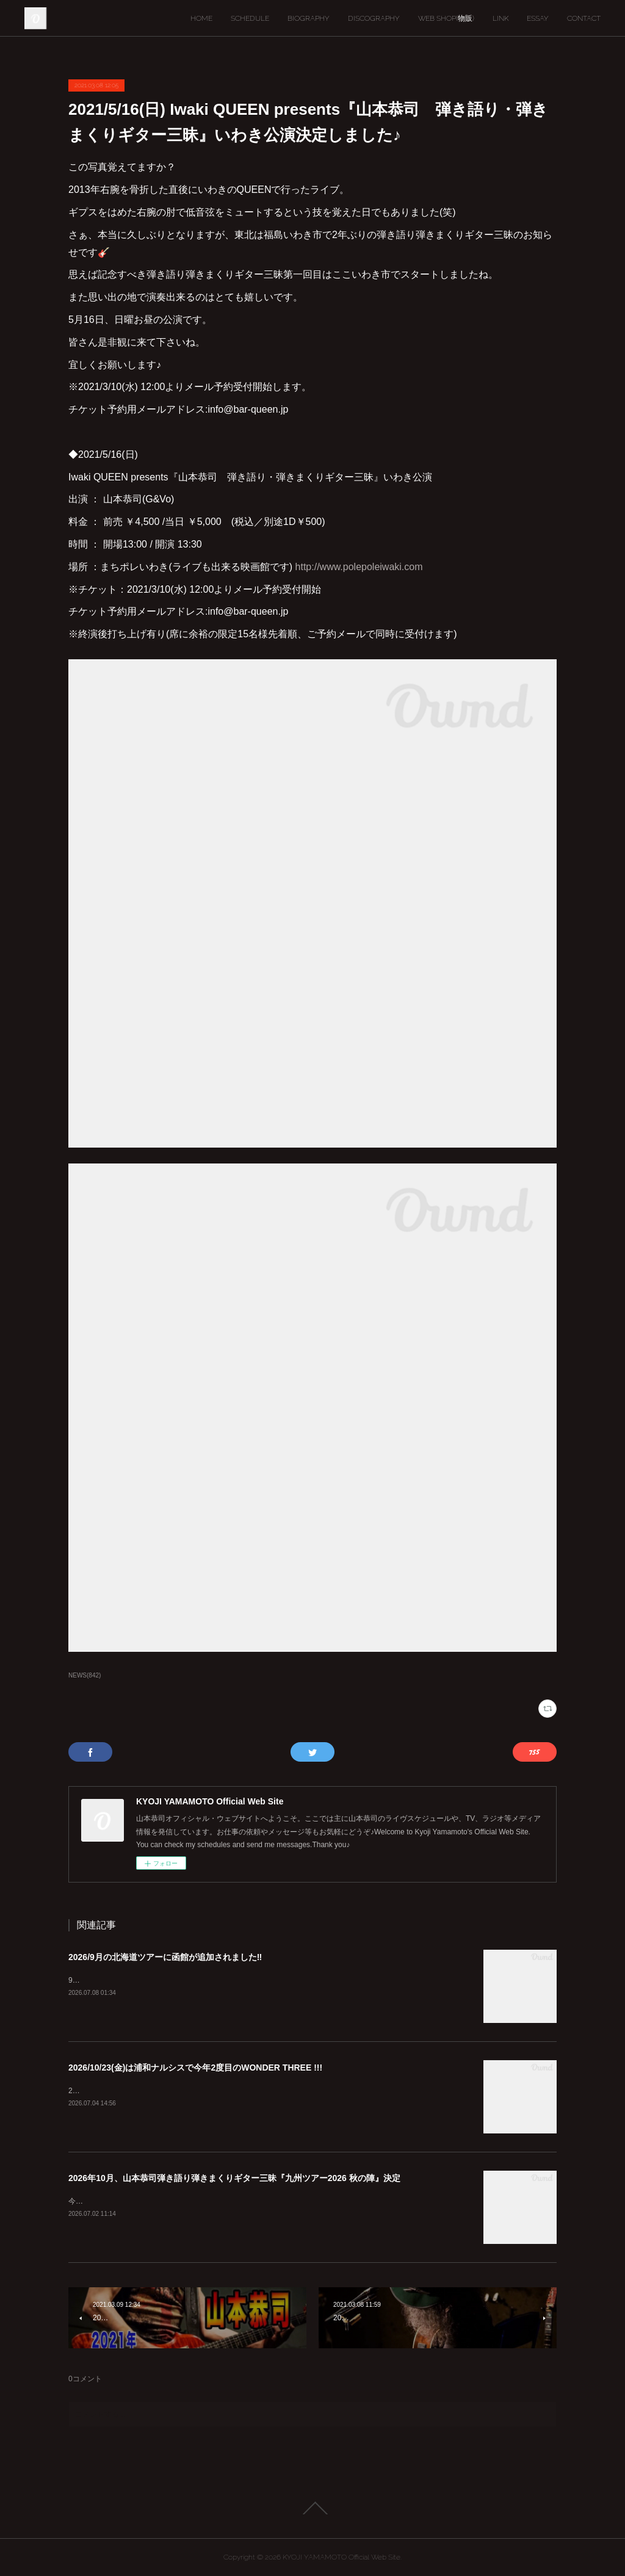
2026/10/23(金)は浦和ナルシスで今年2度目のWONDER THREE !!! (195, 2067)
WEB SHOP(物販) (446, 18)
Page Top (312, 2508)
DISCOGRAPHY (374, 18)
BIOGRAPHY (308, 18)
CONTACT (584, 18)
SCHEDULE (250, 18)
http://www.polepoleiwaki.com (359, 567)
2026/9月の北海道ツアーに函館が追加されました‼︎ (165, 1957)
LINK (500, 18)
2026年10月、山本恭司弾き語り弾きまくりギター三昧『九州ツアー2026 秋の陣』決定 (234, 2178)
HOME (201, 18)
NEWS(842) (84, 1675)
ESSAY (538, 18)
